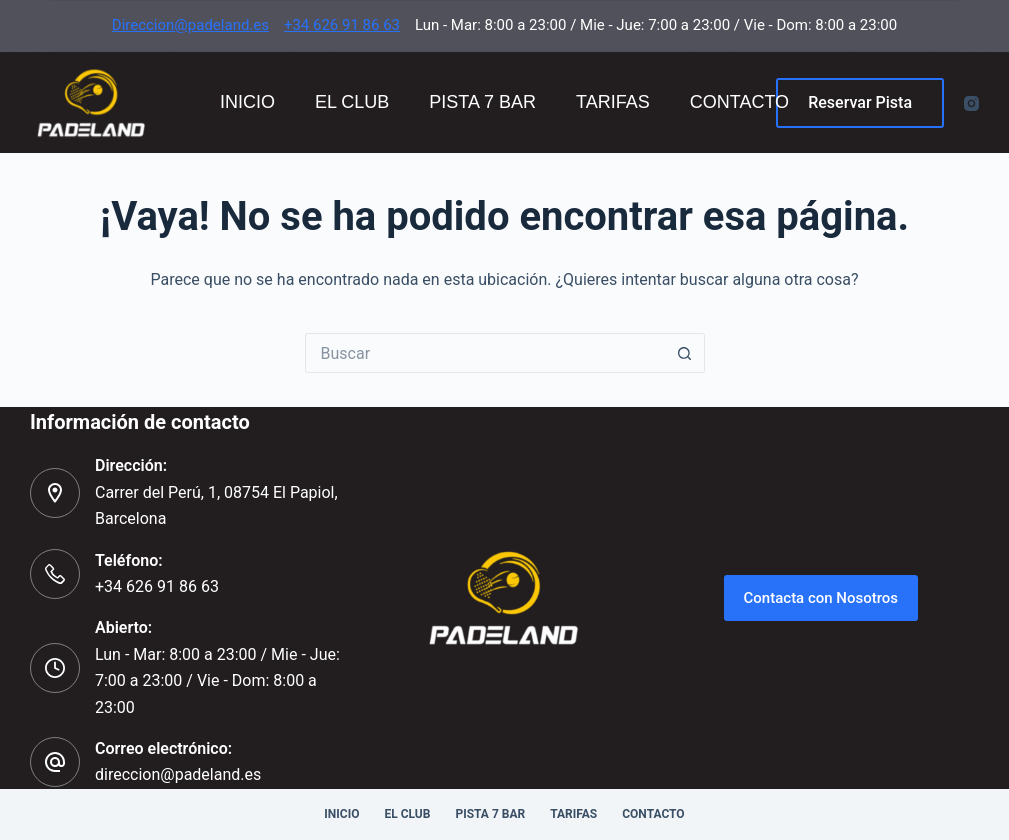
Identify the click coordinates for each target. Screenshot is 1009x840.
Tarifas (613, 102)
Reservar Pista (860, 102)
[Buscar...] (485, 353)
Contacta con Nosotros (821, 598)
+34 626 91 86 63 (342, 25)
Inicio (247, 102)
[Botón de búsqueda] (685, 353)
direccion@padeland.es (178, 774)
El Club (352, 102)
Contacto (739, 102)
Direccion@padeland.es (190, 25)
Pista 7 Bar (482, 102)
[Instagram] (971, 103)
